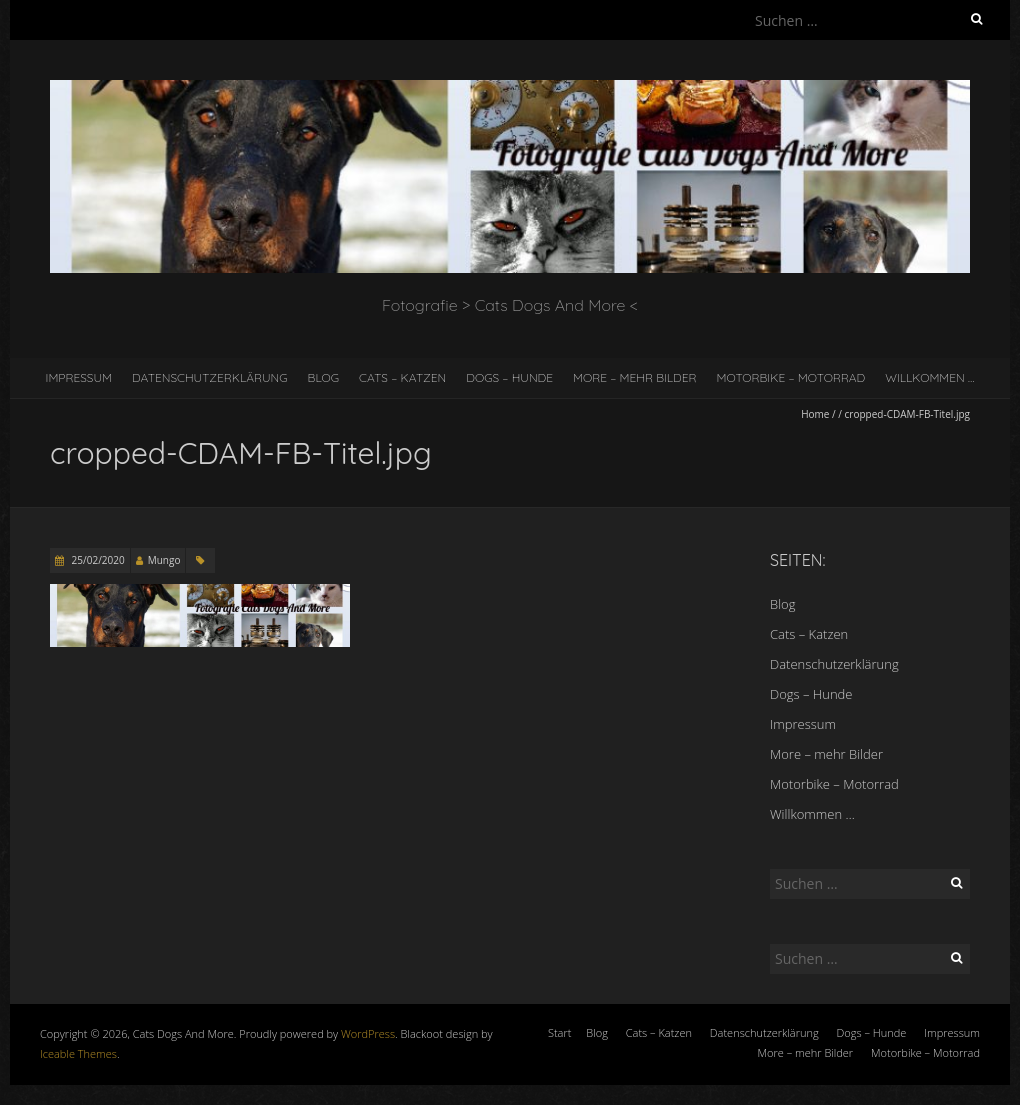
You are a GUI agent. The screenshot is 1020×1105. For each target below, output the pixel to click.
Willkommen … (929, 377)
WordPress (368, 1033)
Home (815, 414)
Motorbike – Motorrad (791, 377)
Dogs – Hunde (509, 377)
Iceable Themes (78, 1053)
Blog (324, 377)
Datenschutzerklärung (210, 377)
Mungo (164, 560)
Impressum (79, 377)
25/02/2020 (97, 560)
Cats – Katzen (402, 377)
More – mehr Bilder (635, 377)
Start (559, 1032)
